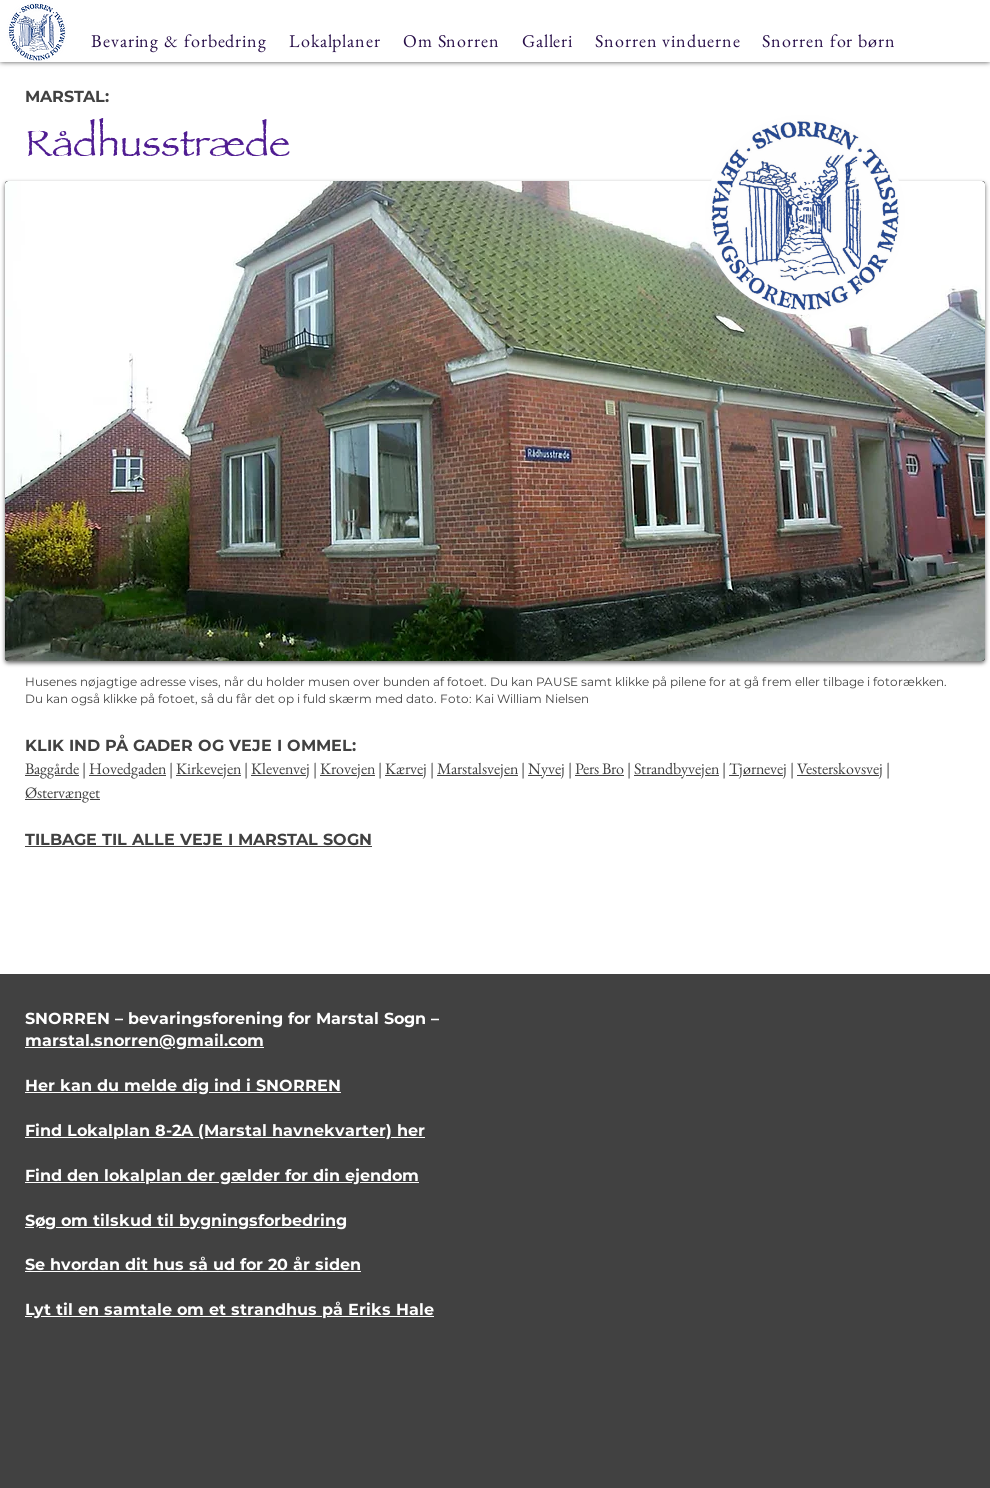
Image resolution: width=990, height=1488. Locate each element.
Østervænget (62, 792)
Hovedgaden (127, 768)
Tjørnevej (758, 768)
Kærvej (406, 768)
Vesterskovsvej (840, 768)
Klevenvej (280, 768)
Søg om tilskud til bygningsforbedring (186, 1220)
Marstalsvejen (477, 768)
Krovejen (347, 768)
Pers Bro (599, 768)
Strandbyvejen (676, 768)
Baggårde (52, 768)
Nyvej (546, 768)
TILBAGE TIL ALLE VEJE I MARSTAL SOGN (198, 839)
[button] (495, 421)
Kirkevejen (208, 768)
